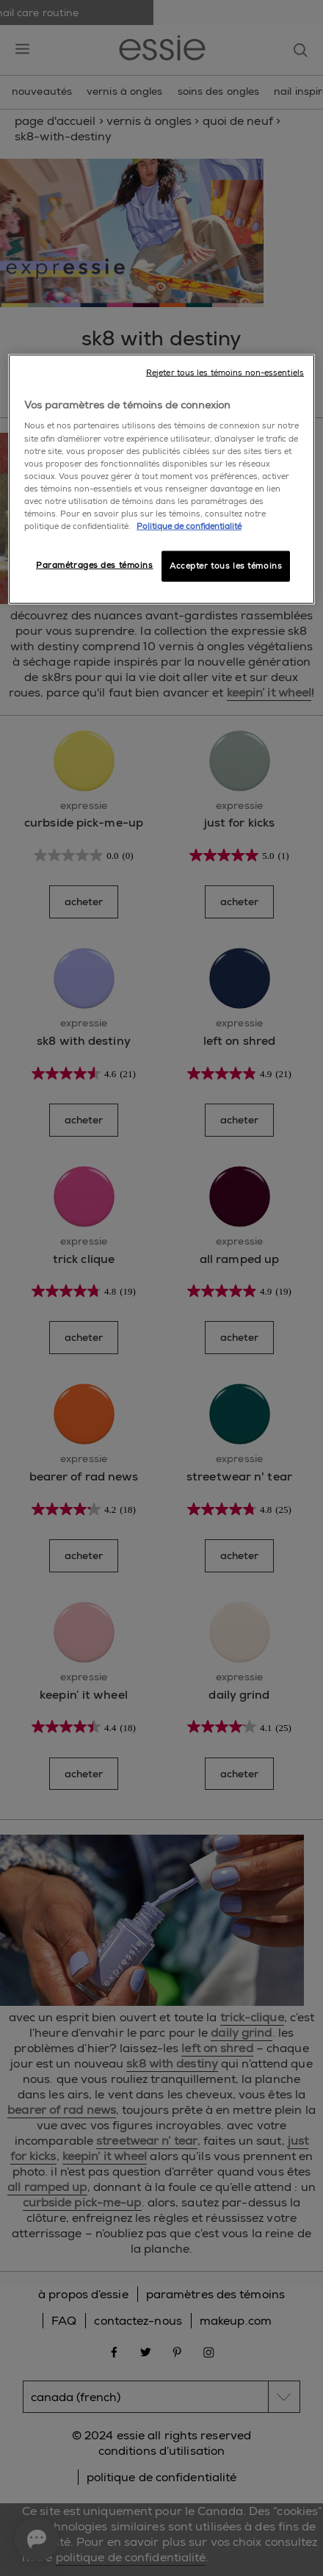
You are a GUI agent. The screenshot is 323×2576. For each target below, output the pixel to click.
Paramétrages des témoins (94, 565)
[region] (161, 479)
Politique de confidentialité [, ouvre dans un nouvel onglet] (189, 526)
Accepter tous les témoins (226, 566)
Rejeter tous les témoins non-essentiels (225, 373)
